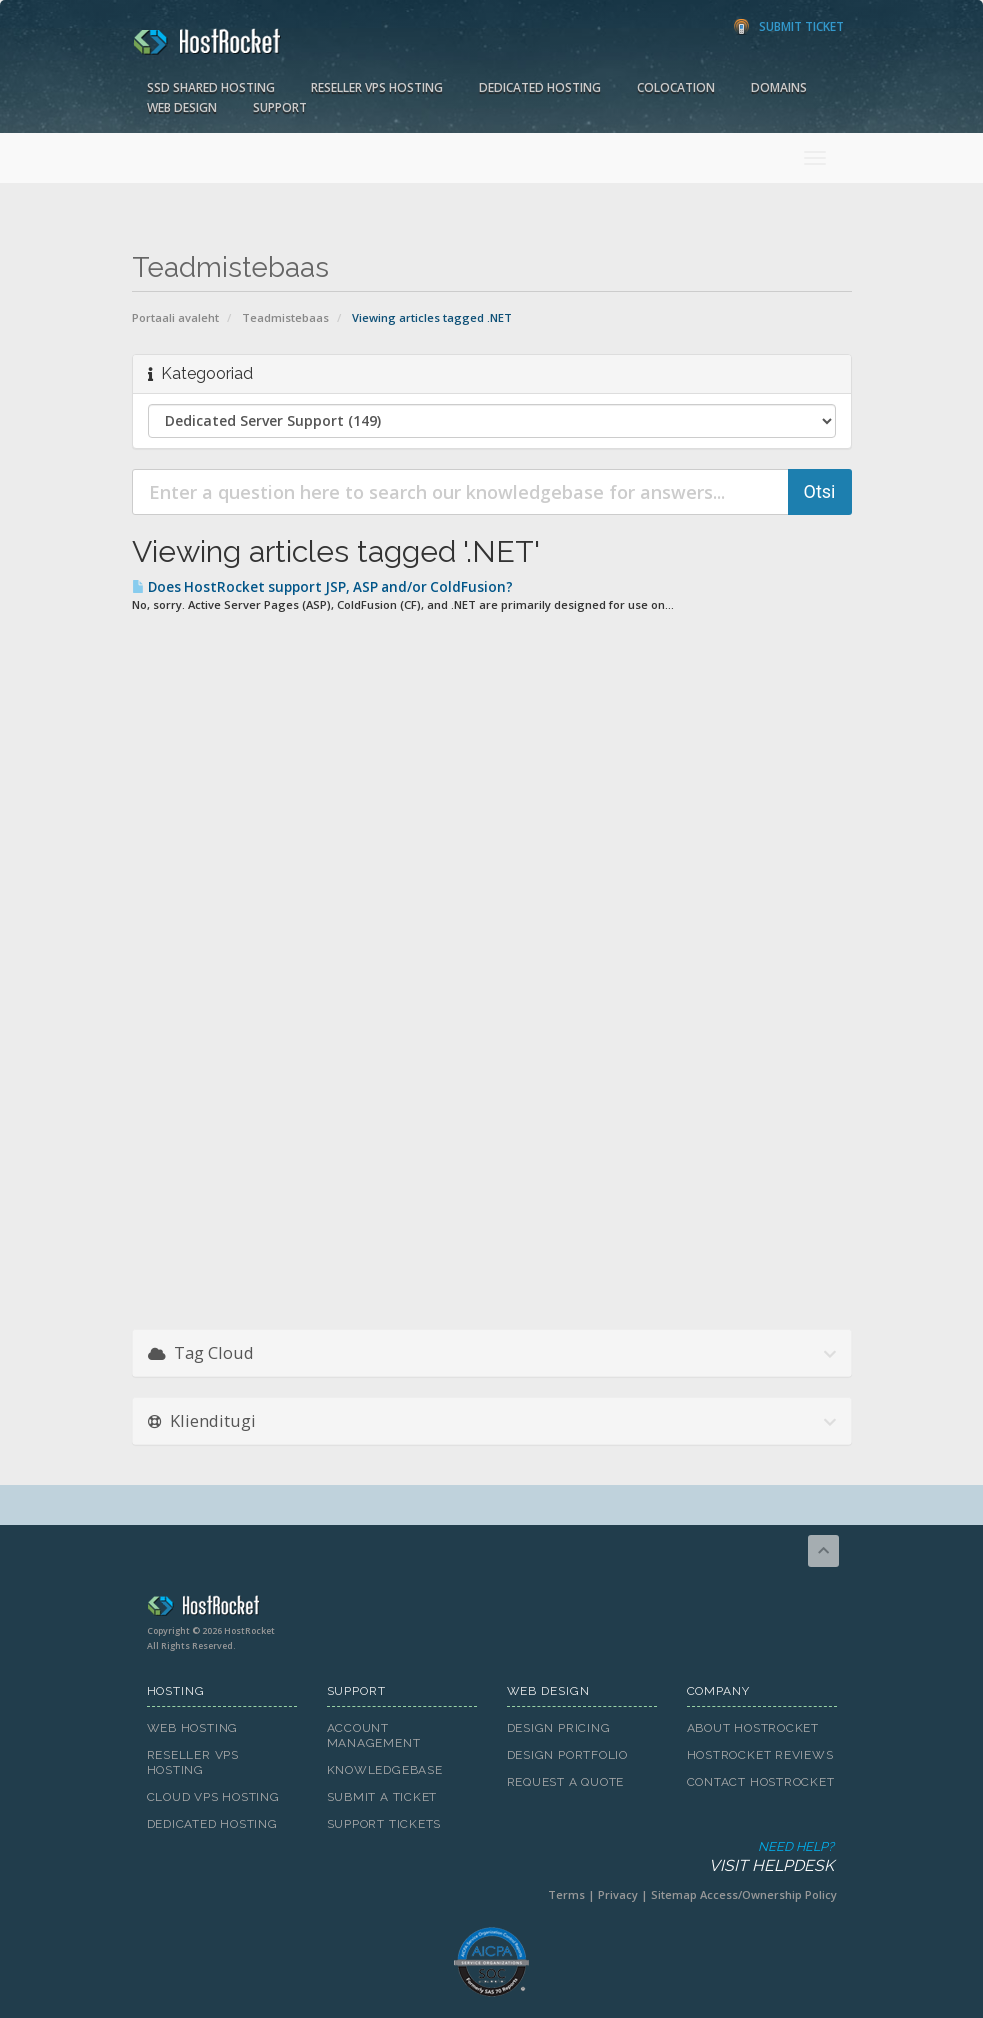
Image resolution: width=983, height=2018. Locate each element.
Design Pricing (559, 1728)
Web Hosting (193, 1728)
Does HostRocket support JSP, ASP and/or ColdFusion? (322, 587)
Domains (779, 87)
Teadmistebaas (285, 317)
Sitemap (674, 1894)
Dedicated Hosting (540, 87)
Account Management (374, 1735)
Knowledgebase (385, 1770)
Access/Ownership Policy (768, 1894)
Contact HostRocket (761, 1782)
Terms (566, 1894)
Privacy (618, 1894)
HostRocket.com (492, 1609)
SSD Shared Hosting (211, 87)
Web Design (182, 107)
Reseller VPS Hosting (377, 87)
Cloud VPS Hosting (213, 1797)
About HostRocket (753, 1728)
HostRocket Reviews (760, 1755)
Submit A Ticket (382, 1797)
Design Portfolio (567, 1755)
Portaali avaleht (175, 317)
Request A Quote (566, 1782)
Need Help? (490, 1857)
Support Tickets (384, 1824)
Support (280, 107)
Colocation (676, 87)
